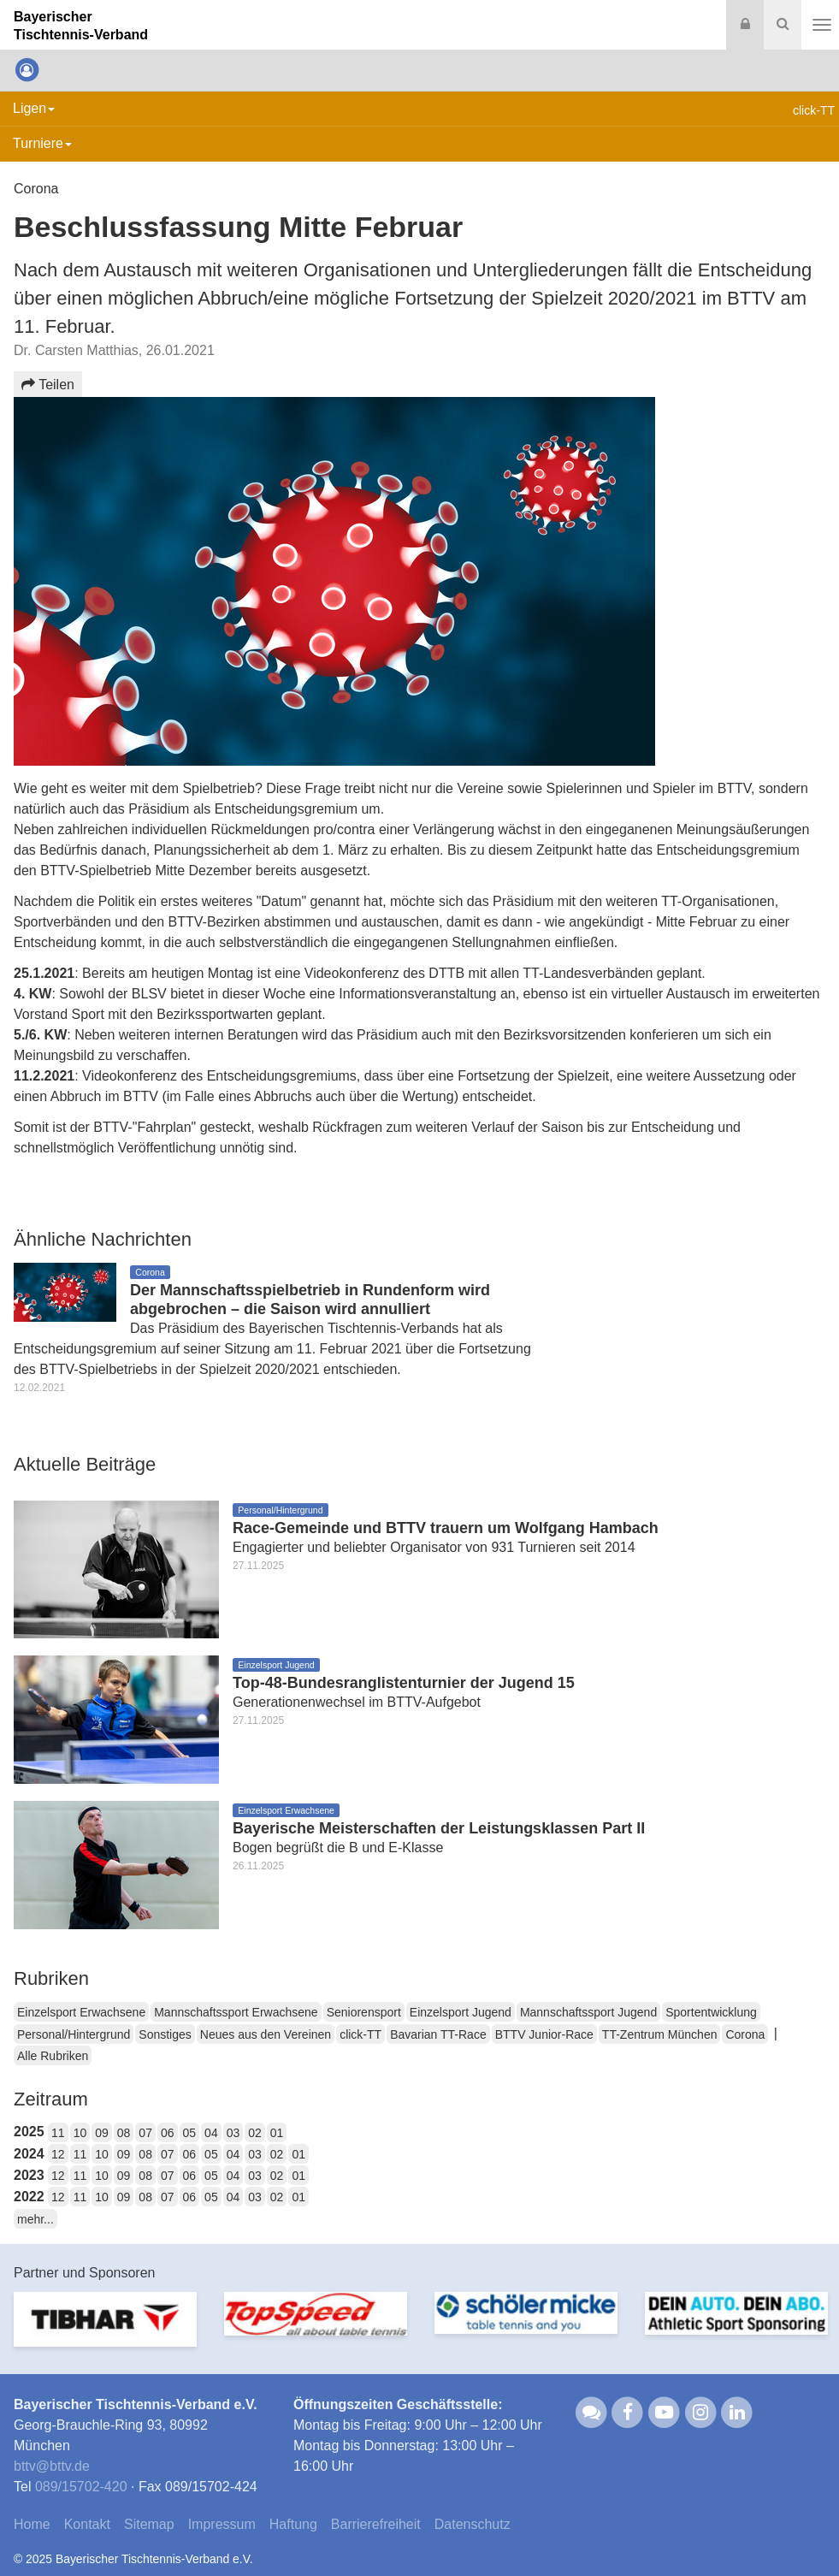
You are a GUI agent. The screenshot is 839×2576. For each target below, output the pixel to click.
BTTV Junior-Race (544, 2034)
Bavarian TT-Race (438, 2034)
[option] (105, 2329)
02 (255, 2133)
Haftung (293, 2524)
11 (58, 2133)
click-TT (360, 2034)
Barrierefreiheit (376, 2524)
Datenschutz (472, 2524)
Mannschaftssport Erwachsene (235, 2012)
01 (277, 2133)
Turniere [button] (42, 143)
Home (32, 2524)
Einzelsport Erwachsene (81, 2012)
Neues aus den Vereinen (265, 2034)
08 (124, 2133)
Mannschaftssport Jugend (588, 2012)
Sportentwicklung (711, 2012)
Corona (745, 2034)
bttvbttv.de (52, 2466)
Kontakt (87, 2524)
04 (211, 2133)
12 (58, 2154)
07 (145, 2133)
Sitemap (149, 2524)
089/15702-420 (81, 2486)
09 (102, 2133)
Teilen (47, 384)
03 (233, 2133)
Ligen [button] (34, 108)
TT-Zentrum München (660, 2034)
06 (167, 2133)
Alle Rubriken (52, 2056)
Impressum (222, 2524)
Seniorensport (364, 2012)
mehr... (35, 2219)
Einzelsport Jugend (460, 2012)
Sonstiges (165, 2034)
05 (190, 2133)
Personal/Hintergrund (73, 2034)
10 (80, 2133)
